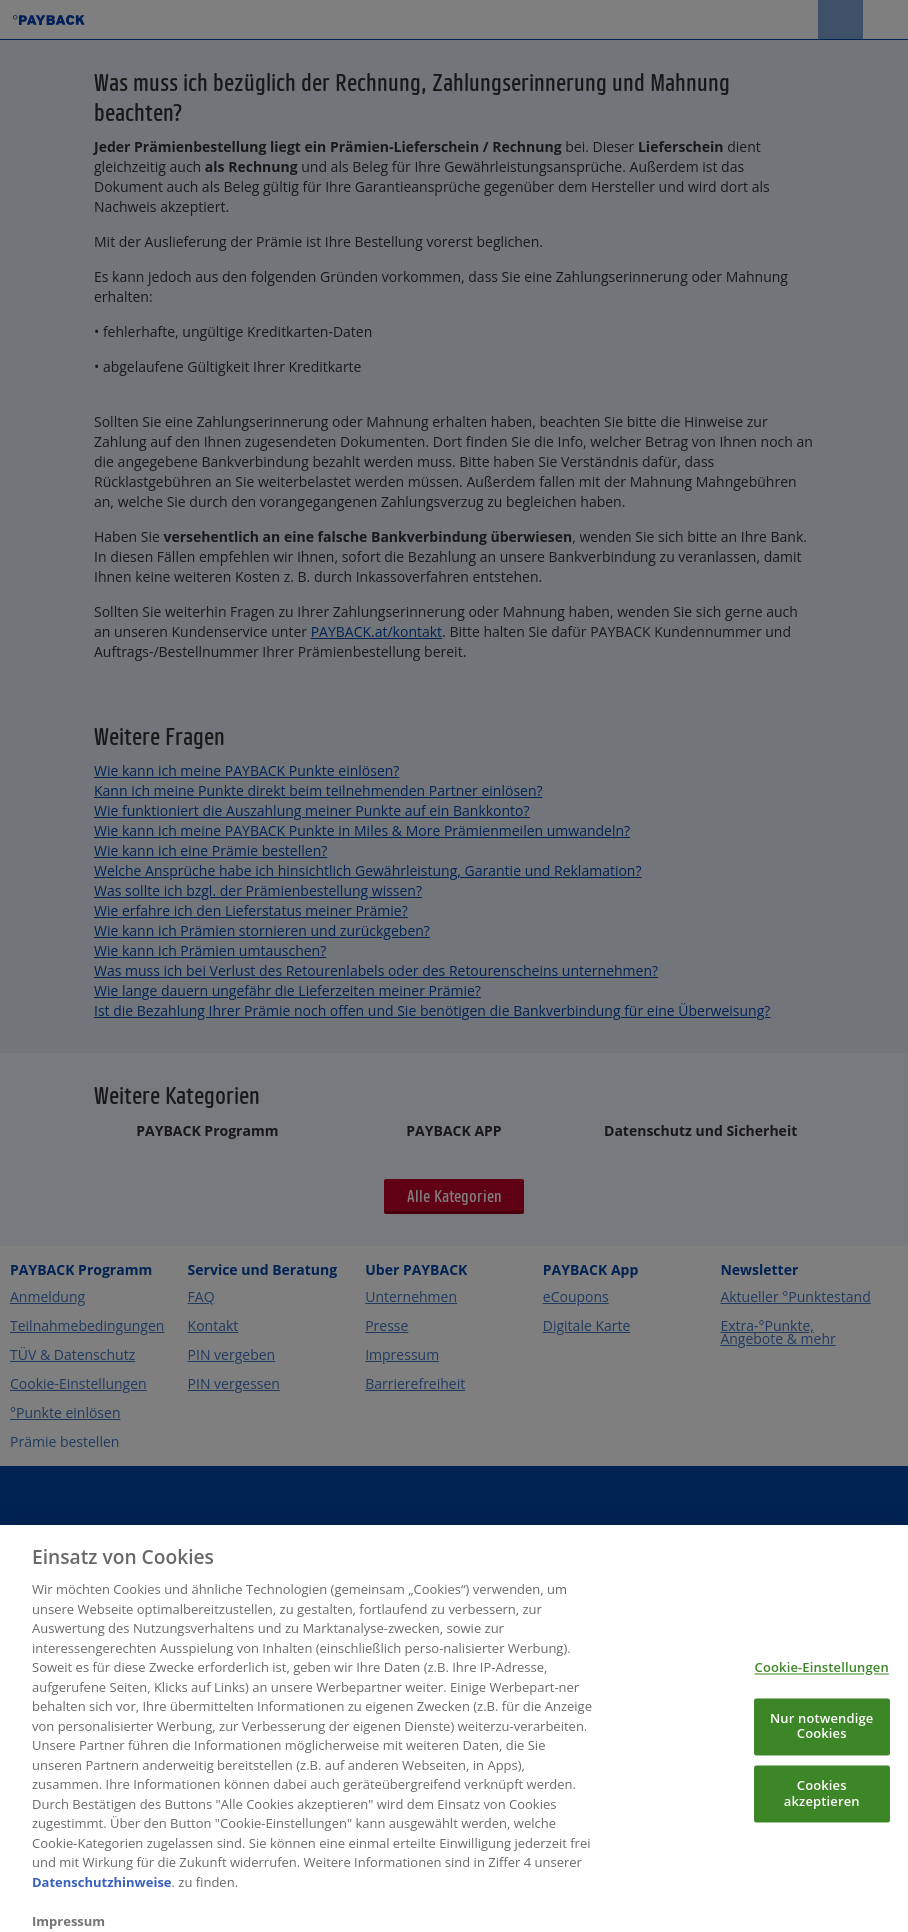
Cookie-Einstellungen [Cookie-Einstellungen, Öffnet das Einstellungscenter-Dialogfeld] (822, 1683)
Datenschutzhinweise (102, 1897)
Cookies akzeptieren (822, 1809)
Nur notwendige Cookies (821, 1741)
